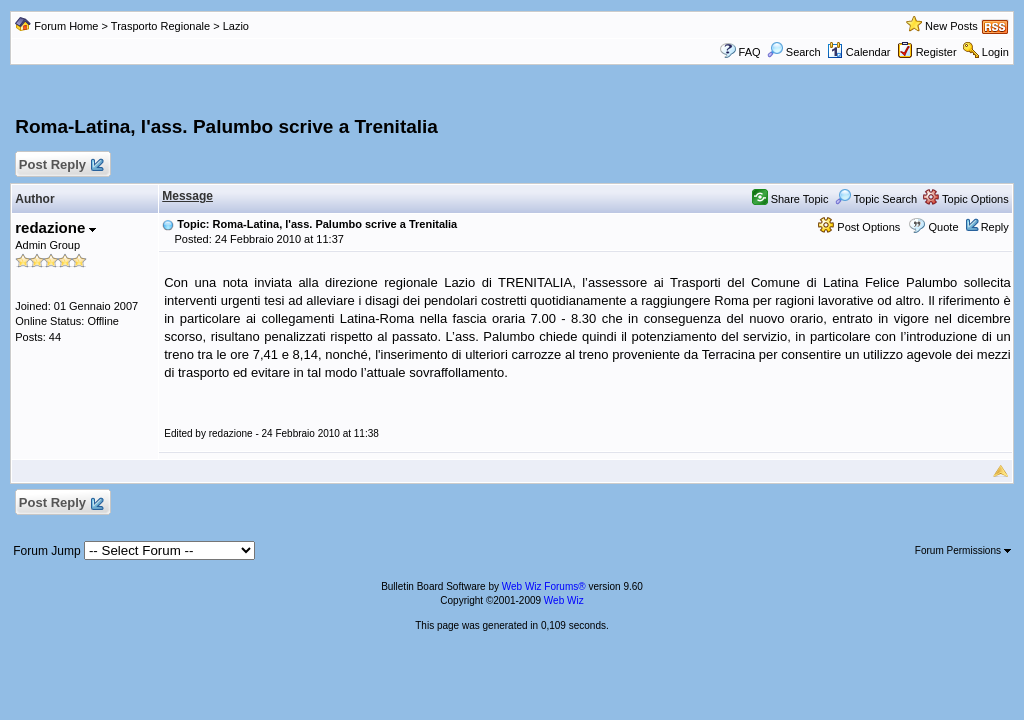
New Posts (951, 26)
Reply (995, 227)
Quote (944, 227)
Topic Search (876, 199)
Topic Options (966, 199)
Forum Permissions (963, 550)
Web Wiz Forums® (544, 586)
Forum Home (66, 26)
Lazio (236, 26)
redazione (55, 227)
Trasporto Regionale (160, 26)
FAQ (750, 52)
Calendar (859, 52)
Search (794, 52)
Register (936, 52)
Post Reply (60, 165)
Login (995, 52)
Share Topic (790, 199)
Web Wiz (564, 600)
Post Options (859, 227)
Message (187, 196)
